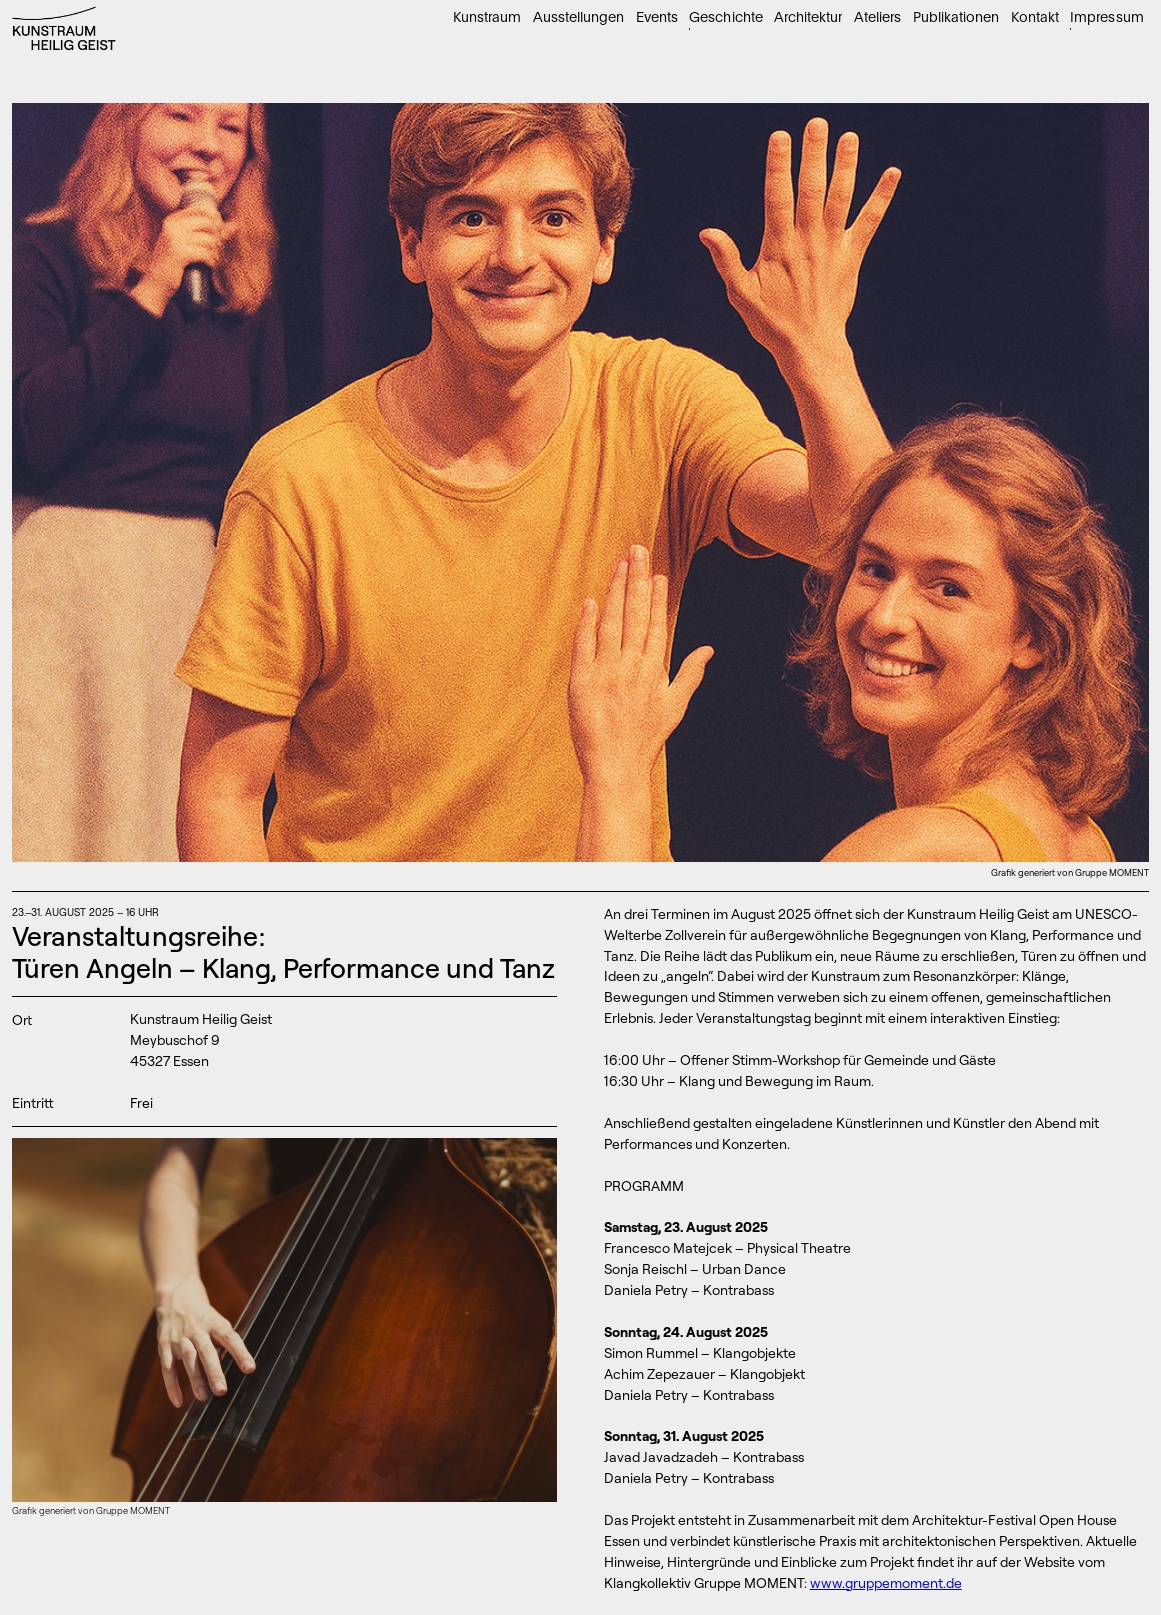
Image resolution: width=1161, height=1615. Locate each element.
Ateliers (877, 17)
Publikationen (956, 17)
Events (657, 17)
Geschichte (725, 17)
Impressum (1106, 17)
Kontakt (1035, 17)
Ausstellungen (578, 17)
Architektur (808, 17)
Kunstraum (487, 17)
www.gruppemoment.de (886, 1582)
